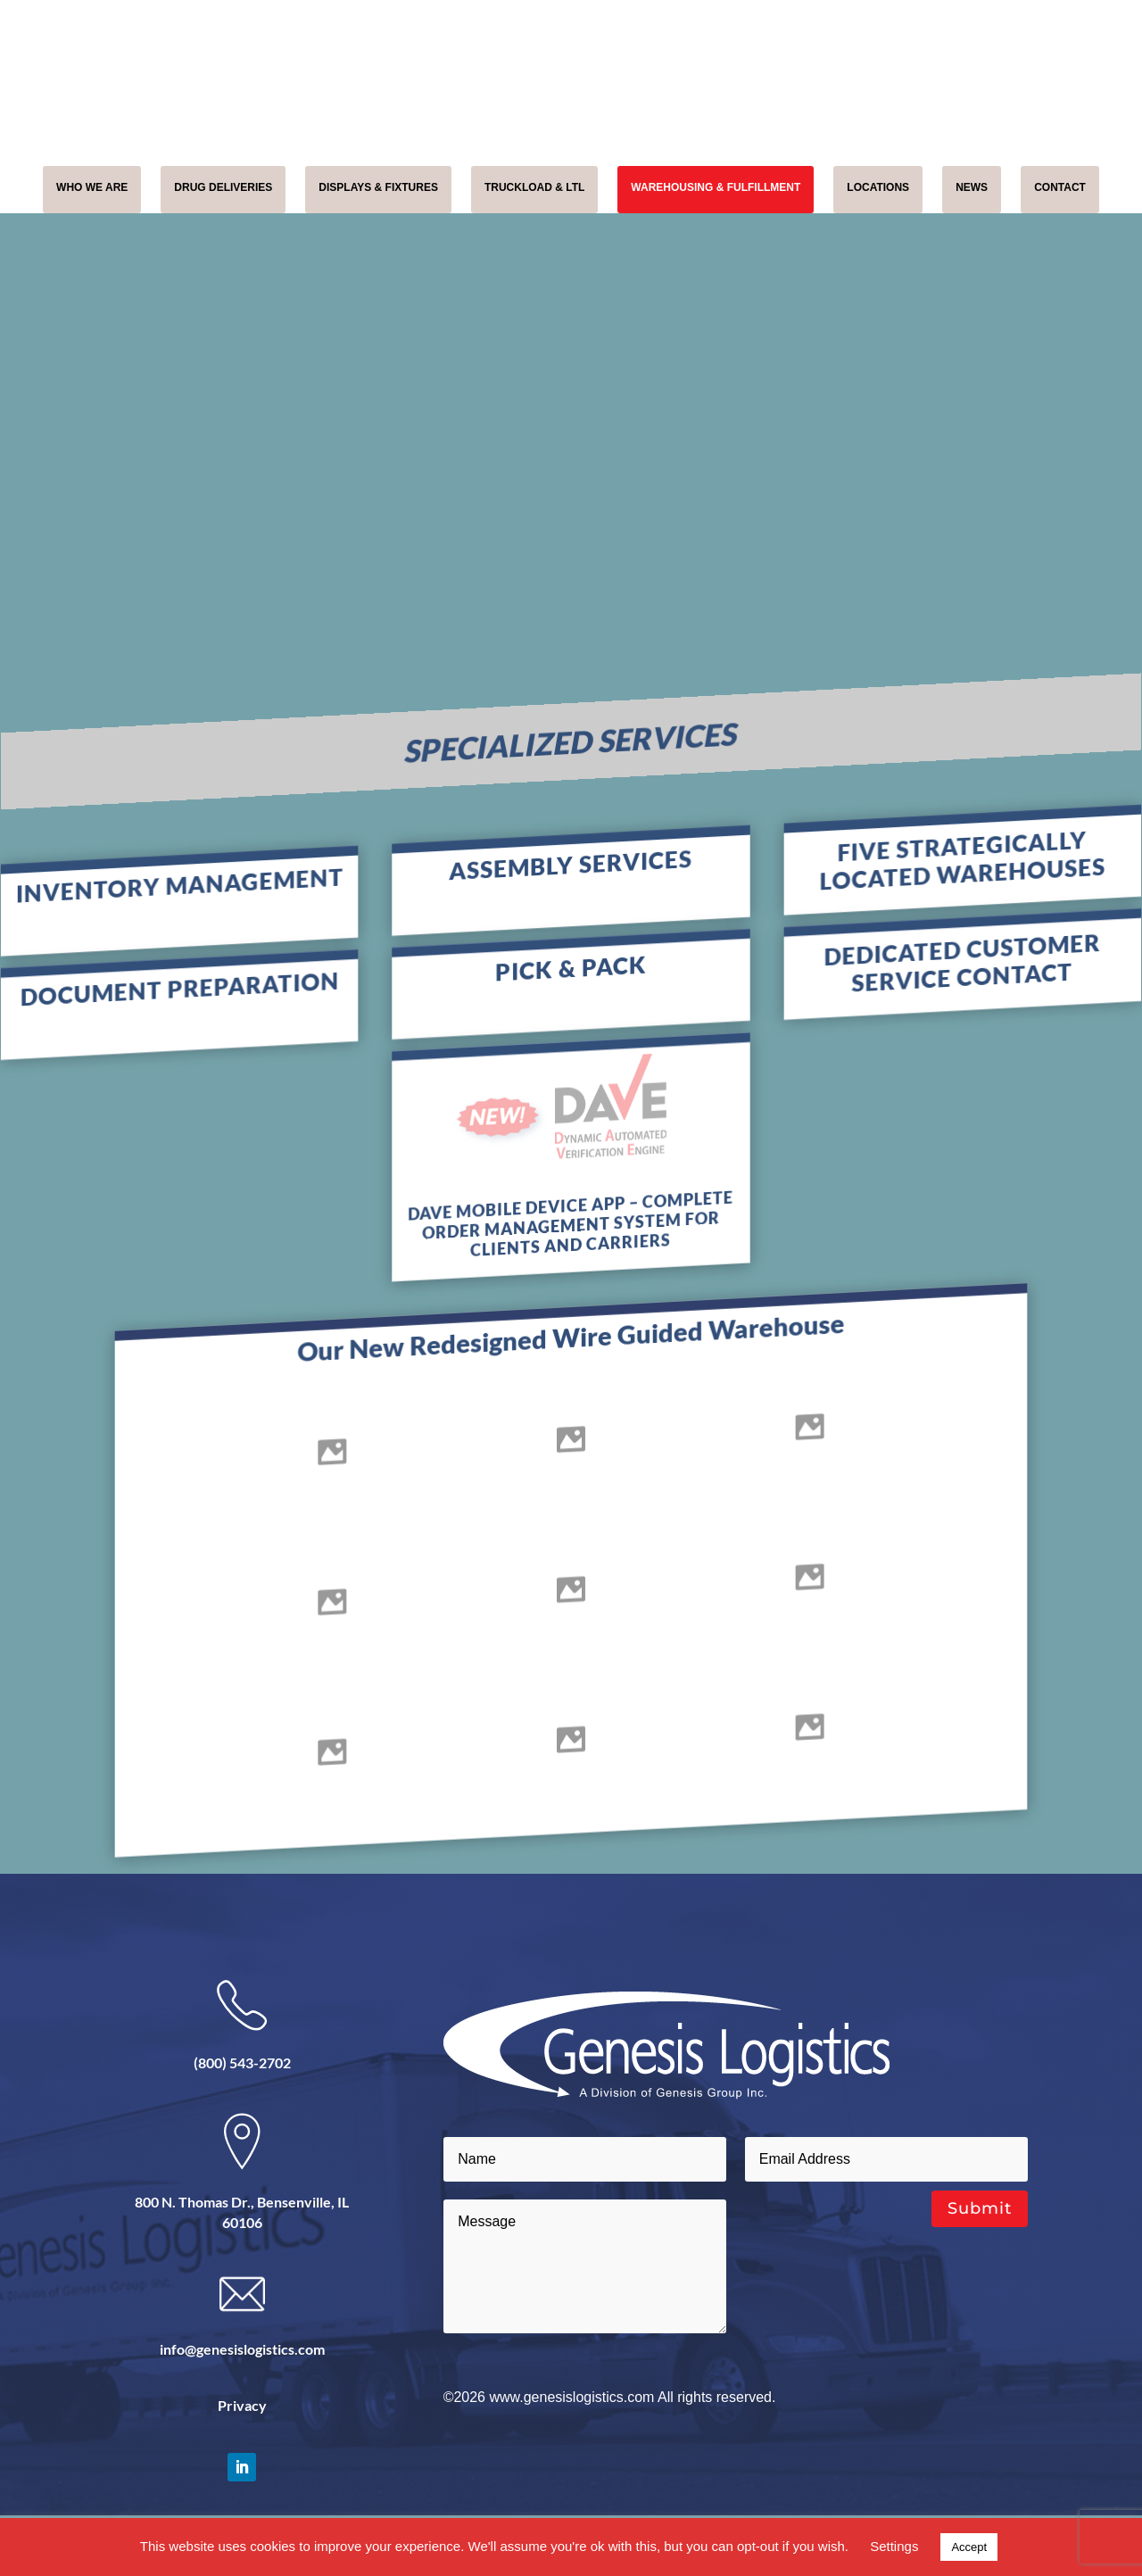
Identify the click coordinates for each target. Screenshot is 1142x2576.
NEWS (972, 187)
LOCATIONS (878, 187)
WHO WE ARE (92, 187)
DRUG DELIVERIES (223, 187)
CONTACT (1060, 187)
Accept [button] (969, 2547)
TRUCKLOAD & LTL (534, 187)
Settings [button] (894, 2546)
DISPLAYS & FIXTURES (378, 187)
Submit (980, 2208)
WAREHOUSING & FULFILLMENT (715, 187)
